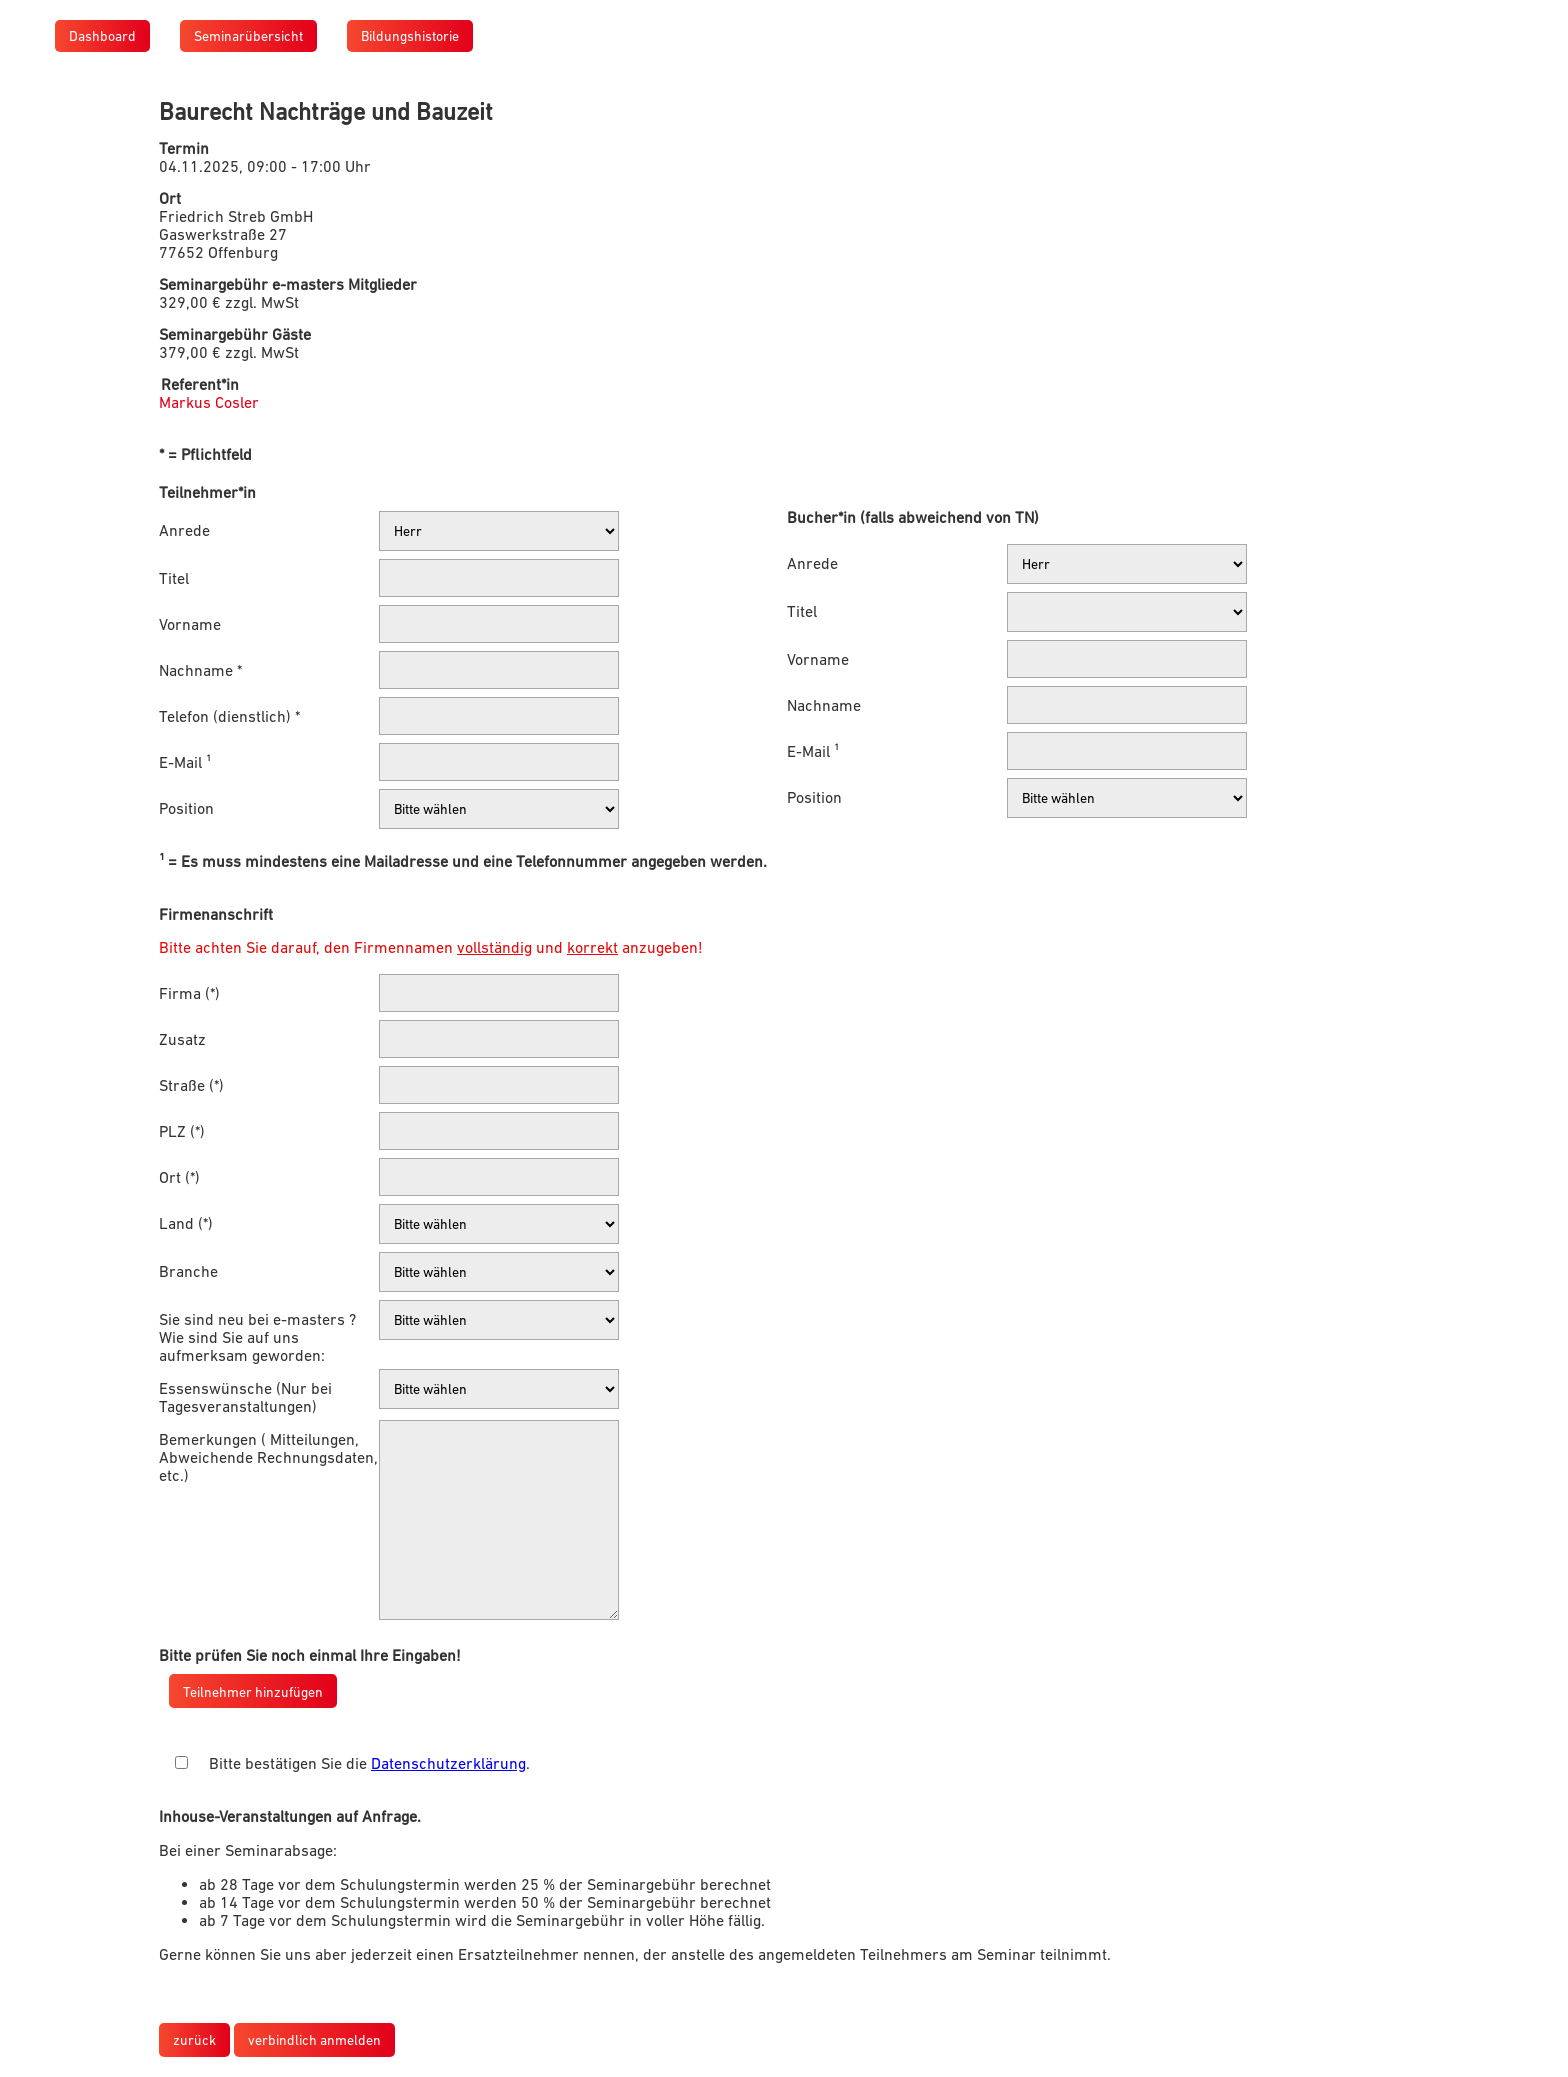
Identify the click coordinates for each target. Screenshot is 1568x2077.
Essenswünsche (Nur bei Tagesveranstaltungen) (245, 1397)
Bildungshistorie (410, 36)
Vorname (190, 624)
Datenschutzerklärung (448, 1763)
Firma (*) (189, 993)
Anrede (184, 530)
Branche (188, 1271)
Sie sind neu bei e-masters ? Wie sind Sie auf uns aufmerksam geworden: (257, 1337)
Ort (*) (179, 1177)
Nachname (824, 705)
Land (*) (186, 1223)
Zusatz (182, 1039)
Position (186, 808)
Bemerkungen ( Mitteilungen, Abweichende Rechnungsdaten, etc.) (268, 1457)
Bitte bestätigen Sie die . (369, 1763)
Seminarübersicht (248, 36)
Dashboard (102, 36)
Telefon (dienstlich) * (229, 716)
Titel (174, 578)
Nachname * (200, 670)
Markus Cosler (209, 402)
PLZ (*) (182, 1131)
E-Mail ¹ (185, 762)
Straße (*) (191, 1085)
